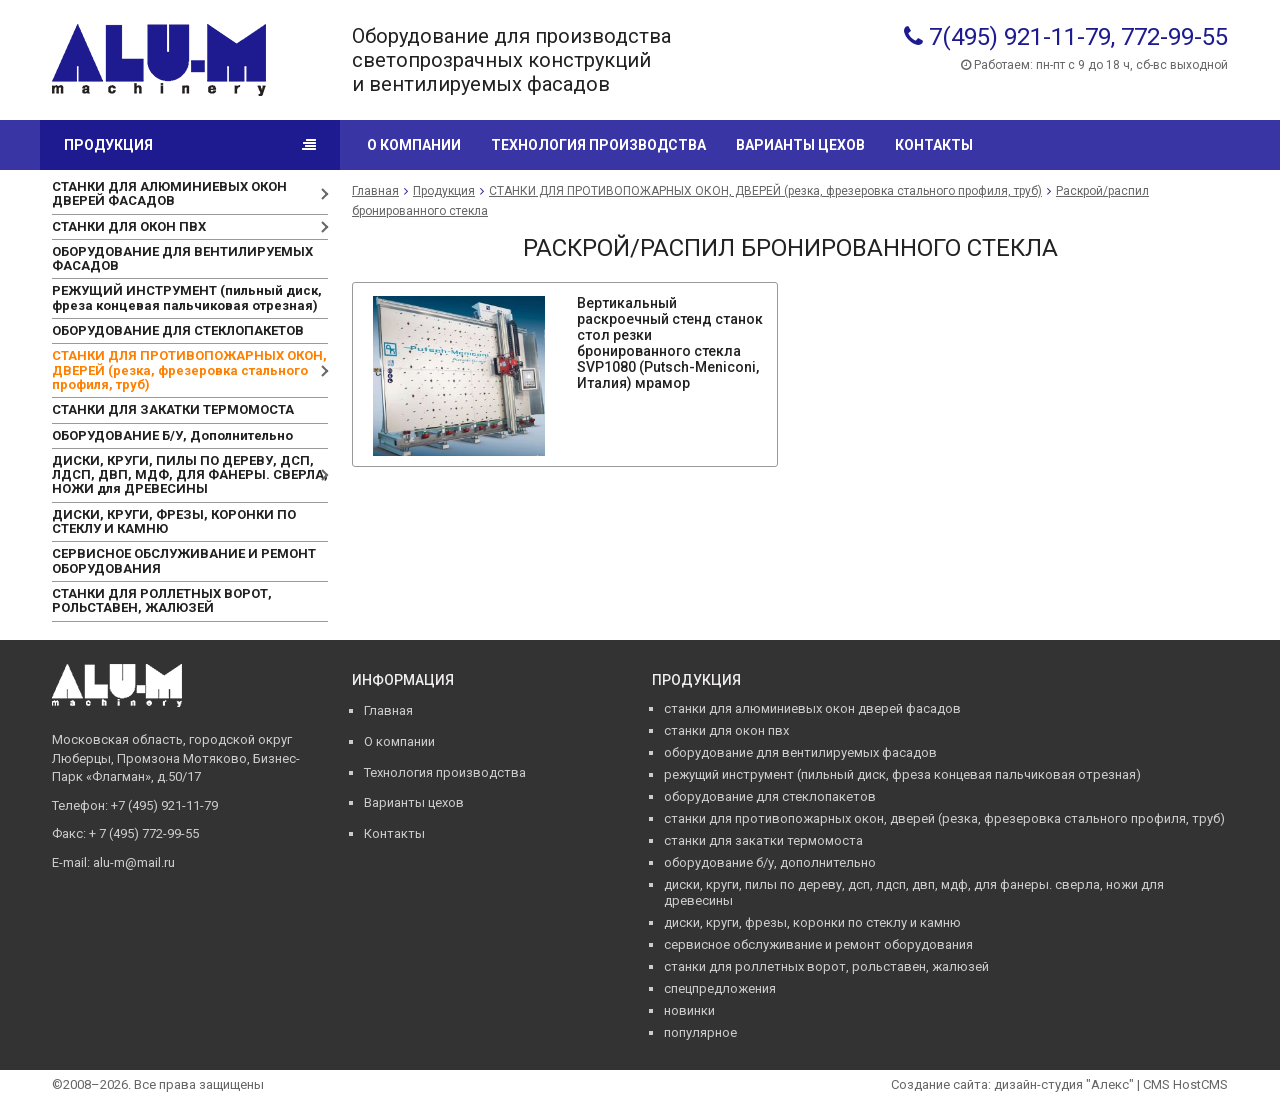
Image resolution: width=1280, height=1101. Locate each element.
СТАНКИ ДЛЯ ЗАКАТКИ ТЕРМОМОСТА (173, 409)
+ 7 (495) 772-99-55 (144, 833)
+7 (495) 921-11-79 (164, 805)
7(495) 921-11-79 (1020, 37)
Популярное (700, 1032)
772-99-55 (1174, 37)
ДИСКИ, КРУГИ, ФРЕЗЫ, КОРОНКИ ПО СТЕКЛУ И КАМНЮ (174, 521)
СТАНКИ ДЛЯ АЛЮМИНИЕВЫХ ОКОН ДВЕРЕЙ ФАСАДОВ (169, 193)
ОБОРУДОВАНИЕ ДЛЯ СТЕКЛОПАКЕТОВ (178, 330)
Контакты (934, 145)
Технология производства (598, 145)
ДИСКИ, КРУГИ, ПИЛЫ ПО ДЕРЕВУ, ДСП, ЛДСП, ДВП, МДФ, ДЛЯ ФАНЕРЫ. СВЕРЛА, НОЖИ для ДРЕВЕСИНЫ (190, 475)
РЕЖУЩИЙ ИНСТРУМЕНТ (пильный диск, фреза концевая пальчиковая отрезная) (187, 297)
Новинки (689, 1010)
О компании (414, 145)
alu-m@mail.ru (134, 862)
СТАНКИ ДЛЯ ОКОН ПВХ (129, 226)
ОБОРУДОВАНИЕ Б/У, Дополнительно (172, 435)
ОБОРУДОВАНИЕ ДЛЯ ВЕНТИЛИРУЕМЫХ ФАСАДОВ (182, 258)
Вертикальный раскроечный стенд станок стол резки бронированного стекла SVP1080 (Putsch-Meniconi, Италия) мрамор (670, 343)
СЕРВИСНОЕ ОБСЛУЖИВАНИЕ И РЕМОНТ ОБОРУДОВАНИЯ (184, 560)
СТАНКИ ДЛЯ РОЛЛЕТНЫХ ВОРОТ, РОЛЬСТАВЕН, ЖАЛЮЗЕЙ (162, 600)
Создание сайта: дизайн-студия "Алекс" (1012, 1084)
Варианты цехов (800, 145)
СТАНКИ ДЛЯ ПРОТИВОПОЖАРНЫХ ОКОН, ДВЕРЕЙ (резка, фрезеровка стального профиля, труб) (189, 370)
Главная (375, 191)
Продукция (108, 145)
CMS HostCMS (1185, 1084)
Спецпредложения (720, 988)
